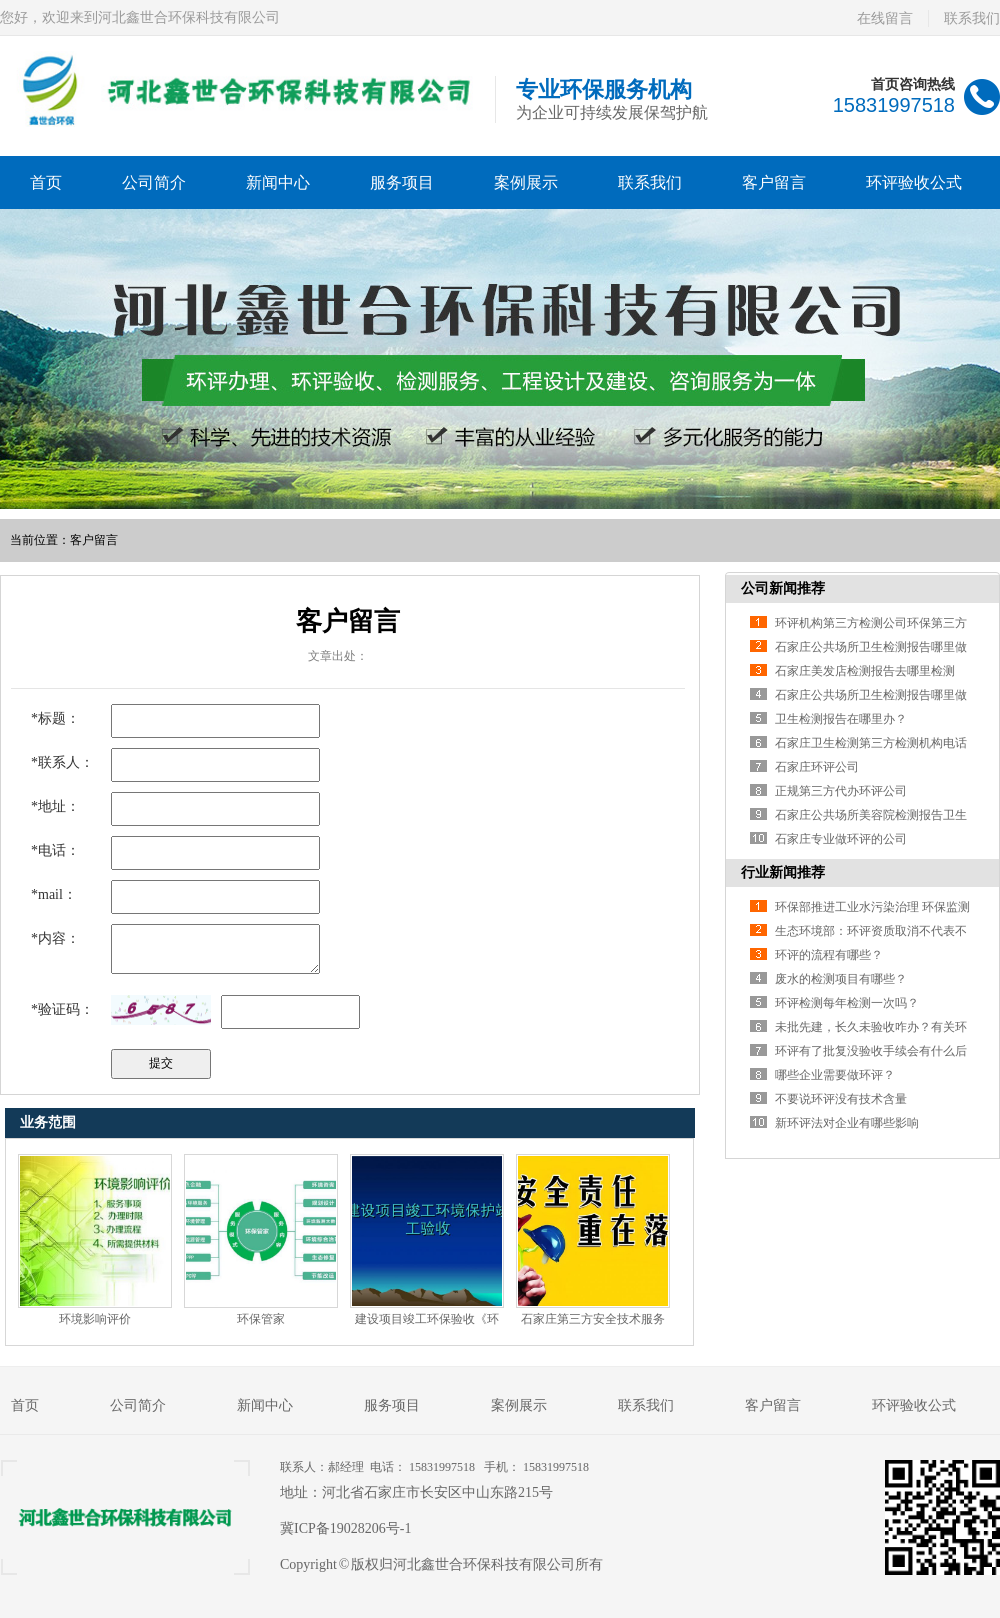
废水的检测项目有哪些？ (841, 979)
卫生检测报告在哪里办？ (841, 719)
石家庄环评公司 (817, 767)
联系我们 (972, 18)
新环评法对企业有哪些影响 (847, 1123)
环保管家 (261, 1319)
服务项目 (402, 182)
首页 (46, 182)
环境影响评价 (95, 1319)
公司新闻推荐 (783, 588)
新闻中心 (278, 182)
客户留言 (774, 182)
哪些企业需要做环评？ (835, 1075)
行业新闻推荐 (783, 872)
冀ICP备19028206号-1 (345, 1528)
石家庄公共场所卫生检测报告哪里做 (871, 647)
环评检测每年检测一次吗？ (847, 1003)
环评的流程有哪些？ (829, 955)
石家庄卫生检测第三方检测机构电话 (871, 743)
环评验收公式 (914, 182)
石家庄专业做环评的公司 (841, 839)
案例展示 (526, 182)
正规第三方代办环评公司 (841, 791)
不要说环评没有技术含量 (841, 1099)
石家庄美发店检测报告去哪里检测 (865, 671)
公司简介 (154, 182)
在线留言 (885, 18)
